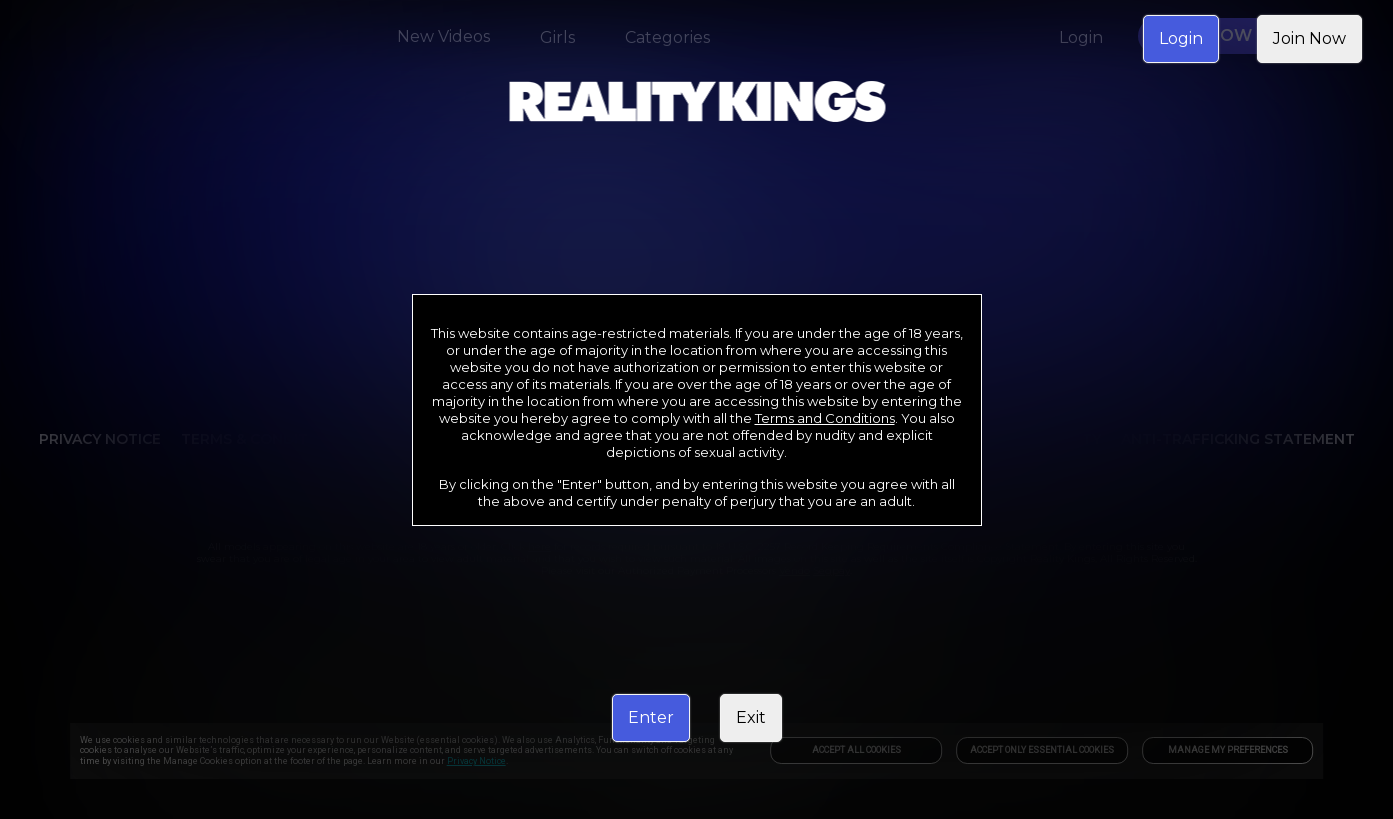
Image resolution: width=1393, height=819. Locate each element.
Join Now (1309, 38)
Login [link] (1181, 38)
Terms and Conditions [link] (825, 418)
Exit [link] (751, 717)
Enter (651, 717)
